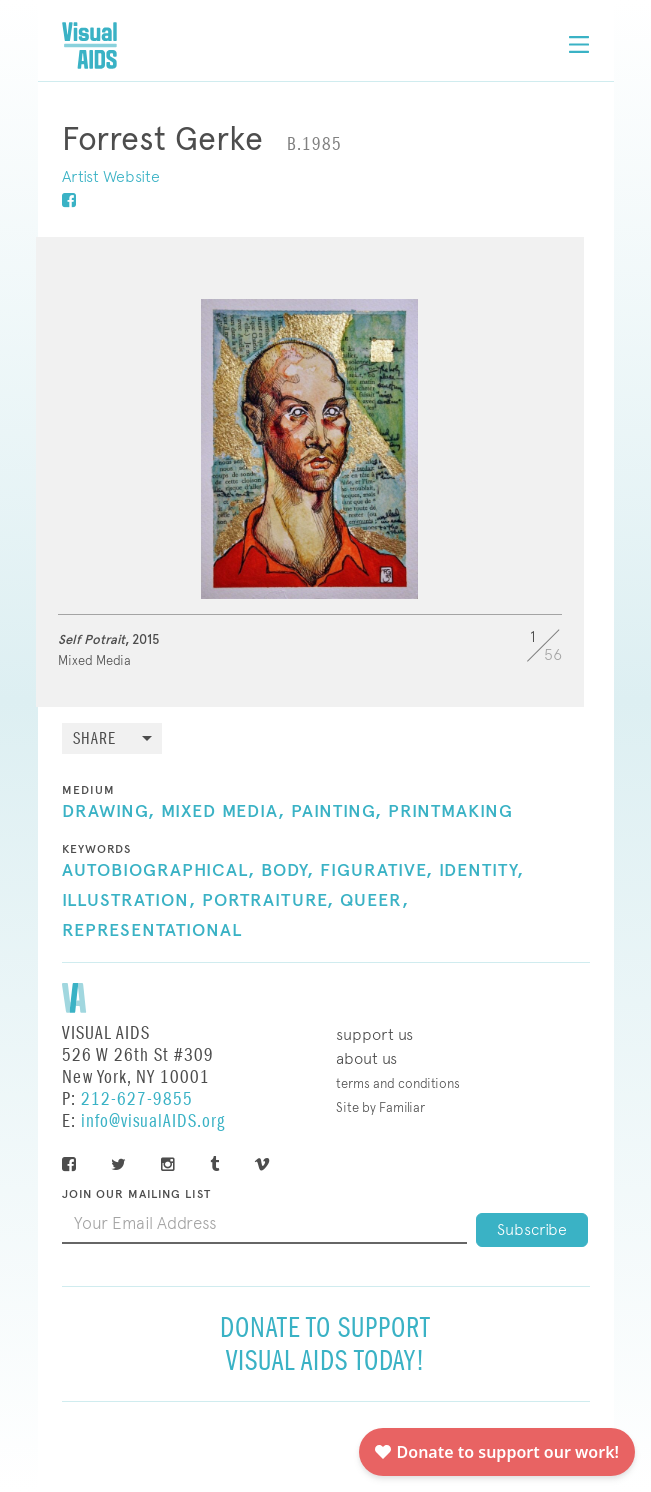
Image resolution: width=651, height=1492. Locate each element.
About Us (366, 1058)
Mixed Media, (223, 812)
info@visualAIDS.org (153, 1121)
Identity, (481, 871)
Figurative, (376, 871)
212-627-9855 (137, 1099)
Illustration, (129, 901)
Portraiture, (268, 901)
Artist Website (111, 176)
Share (94, 739)
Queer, (374, 901)
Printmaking (450, 812)
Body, (287, 871)
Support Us (374, 1034)
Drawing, (108, 812)
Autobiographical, (158, 871)
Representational (152, 931)
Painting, (336, 812)
